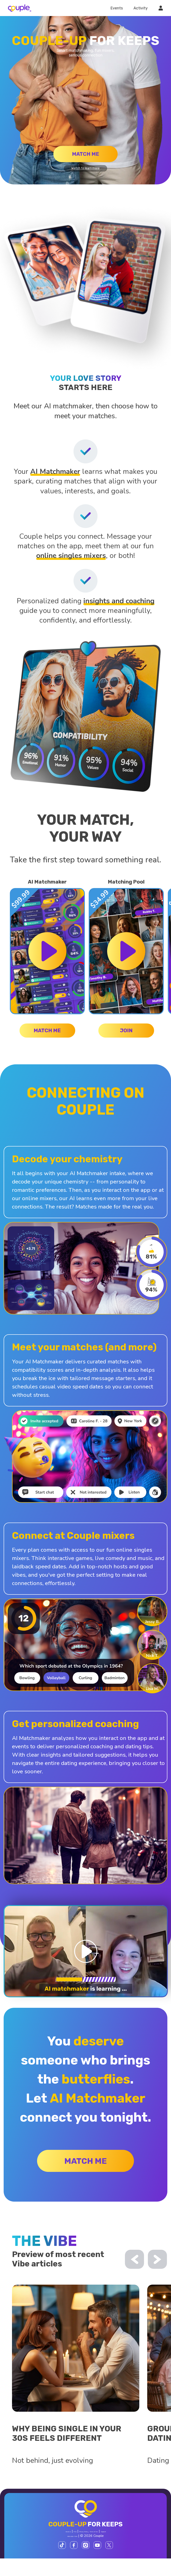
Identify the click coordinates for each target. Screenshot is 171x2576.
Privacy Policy (80, 2548)
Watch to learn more (85, 168)
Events (116, 8)
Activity (141, 8)
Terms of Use (102, 2548)
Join (130, 1031)
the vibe (44, 2245)
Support (121, 2548)
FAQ (64, 2548)
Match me (85, 154)
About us (51, 2548)
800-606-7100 (72, 2553)
